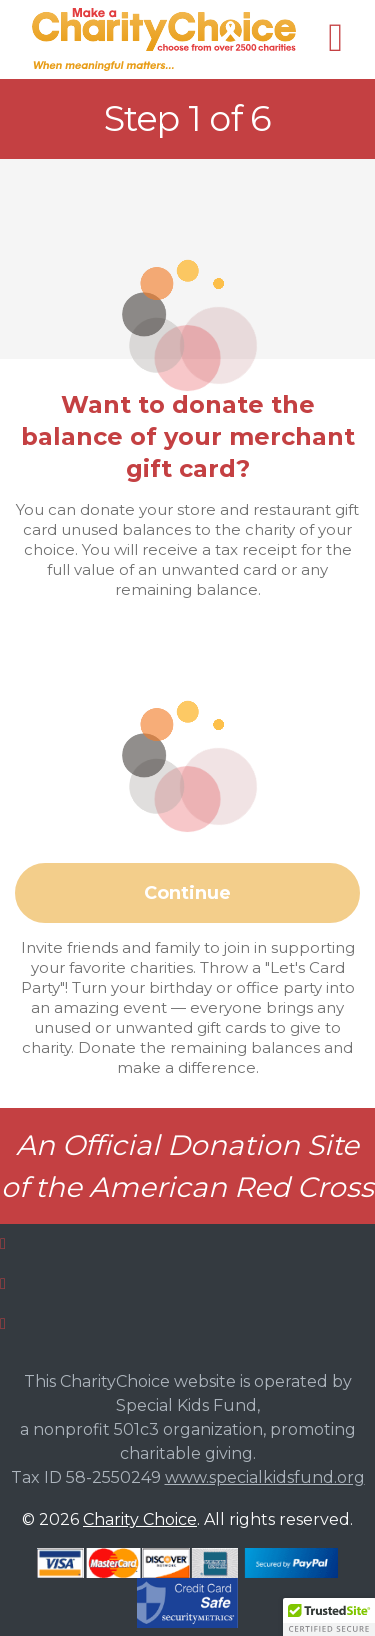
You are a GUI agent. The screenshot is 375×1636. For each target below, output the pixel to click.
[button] (329, 1617)
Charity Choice (140, 1519)
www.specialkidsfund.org (265, 1477)
